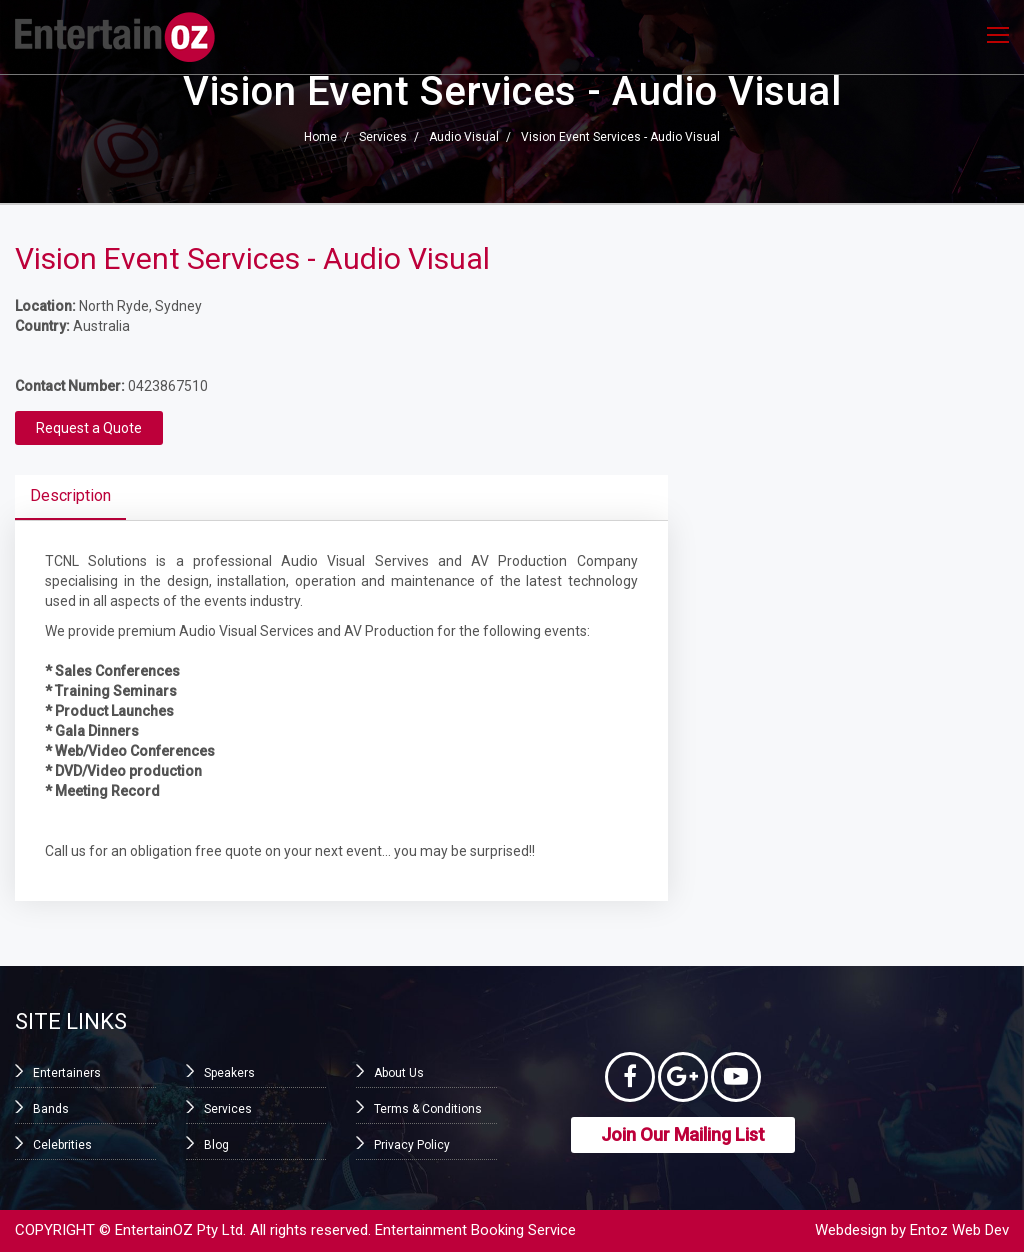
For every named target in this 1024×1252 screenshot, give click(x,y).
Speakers (229, 1073)
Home (320, 138)
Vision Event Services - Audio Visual (620, 138)
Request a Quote (89, 428)
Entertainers (67, 1073)
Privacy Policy (412, 1145)
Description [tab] (70, 495)
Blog (216, 1145)
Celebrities (62, 1145)
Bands (51, 1109)
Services (383, 138)
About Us (399, 1073)
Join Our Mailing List (683, 1134)
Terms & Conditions (428, 1109)
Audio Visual (464, 138)
